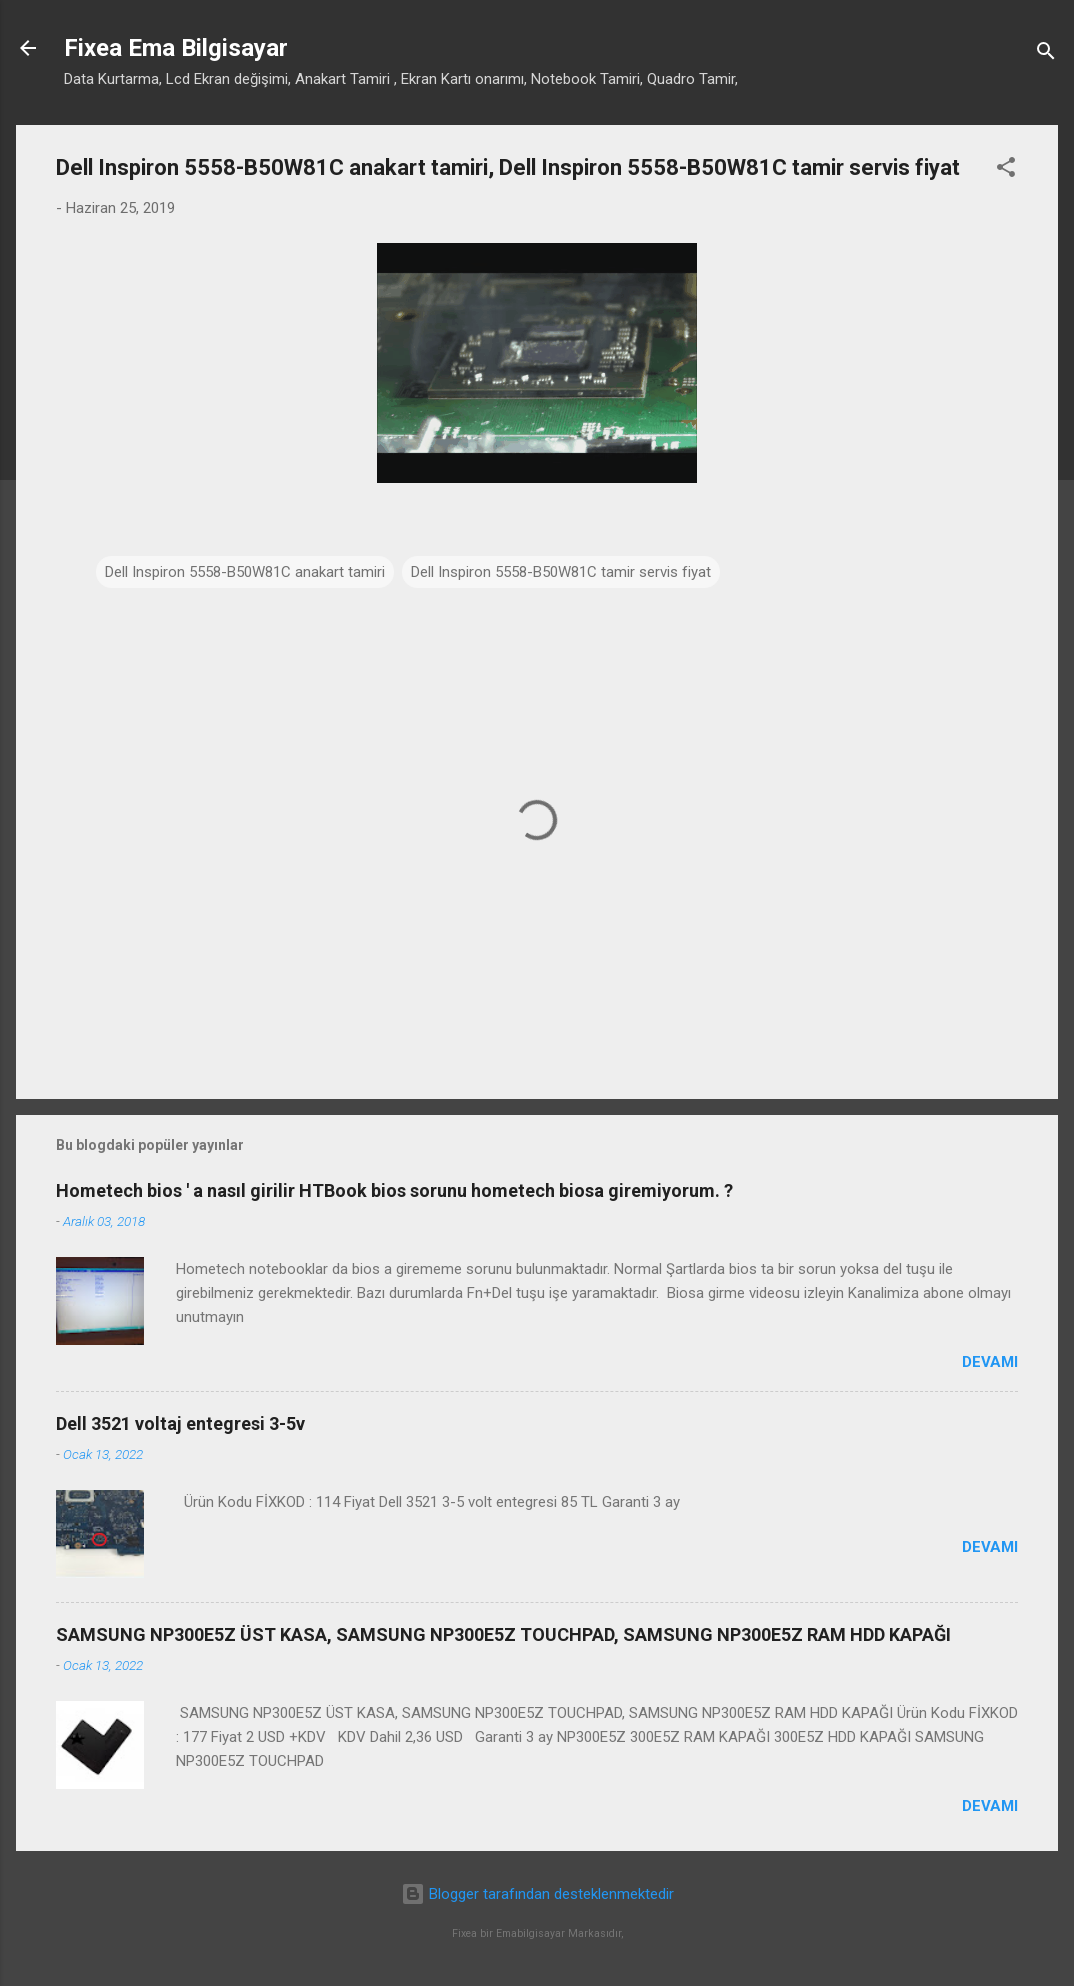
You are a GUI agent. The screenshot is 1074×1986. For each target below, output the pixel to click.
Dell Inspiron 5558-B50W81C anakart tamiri (245, 572)
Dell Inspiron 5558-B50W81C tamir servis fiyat (561, 572)
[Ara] (1046, 54)
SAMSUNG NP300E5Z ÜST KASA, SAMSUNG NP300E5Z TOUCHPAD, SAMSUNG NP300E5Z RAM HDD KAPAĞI (503, 1634)
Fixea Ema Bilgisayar (176, 48)
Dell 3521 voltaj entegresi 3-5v (180, 1423)
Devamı (990, 1362)
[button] (1006, 170)
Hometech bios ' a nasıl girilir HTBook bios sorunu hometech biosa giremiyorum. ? (394, 1190)
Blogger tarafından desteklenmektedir (537, 1894)
